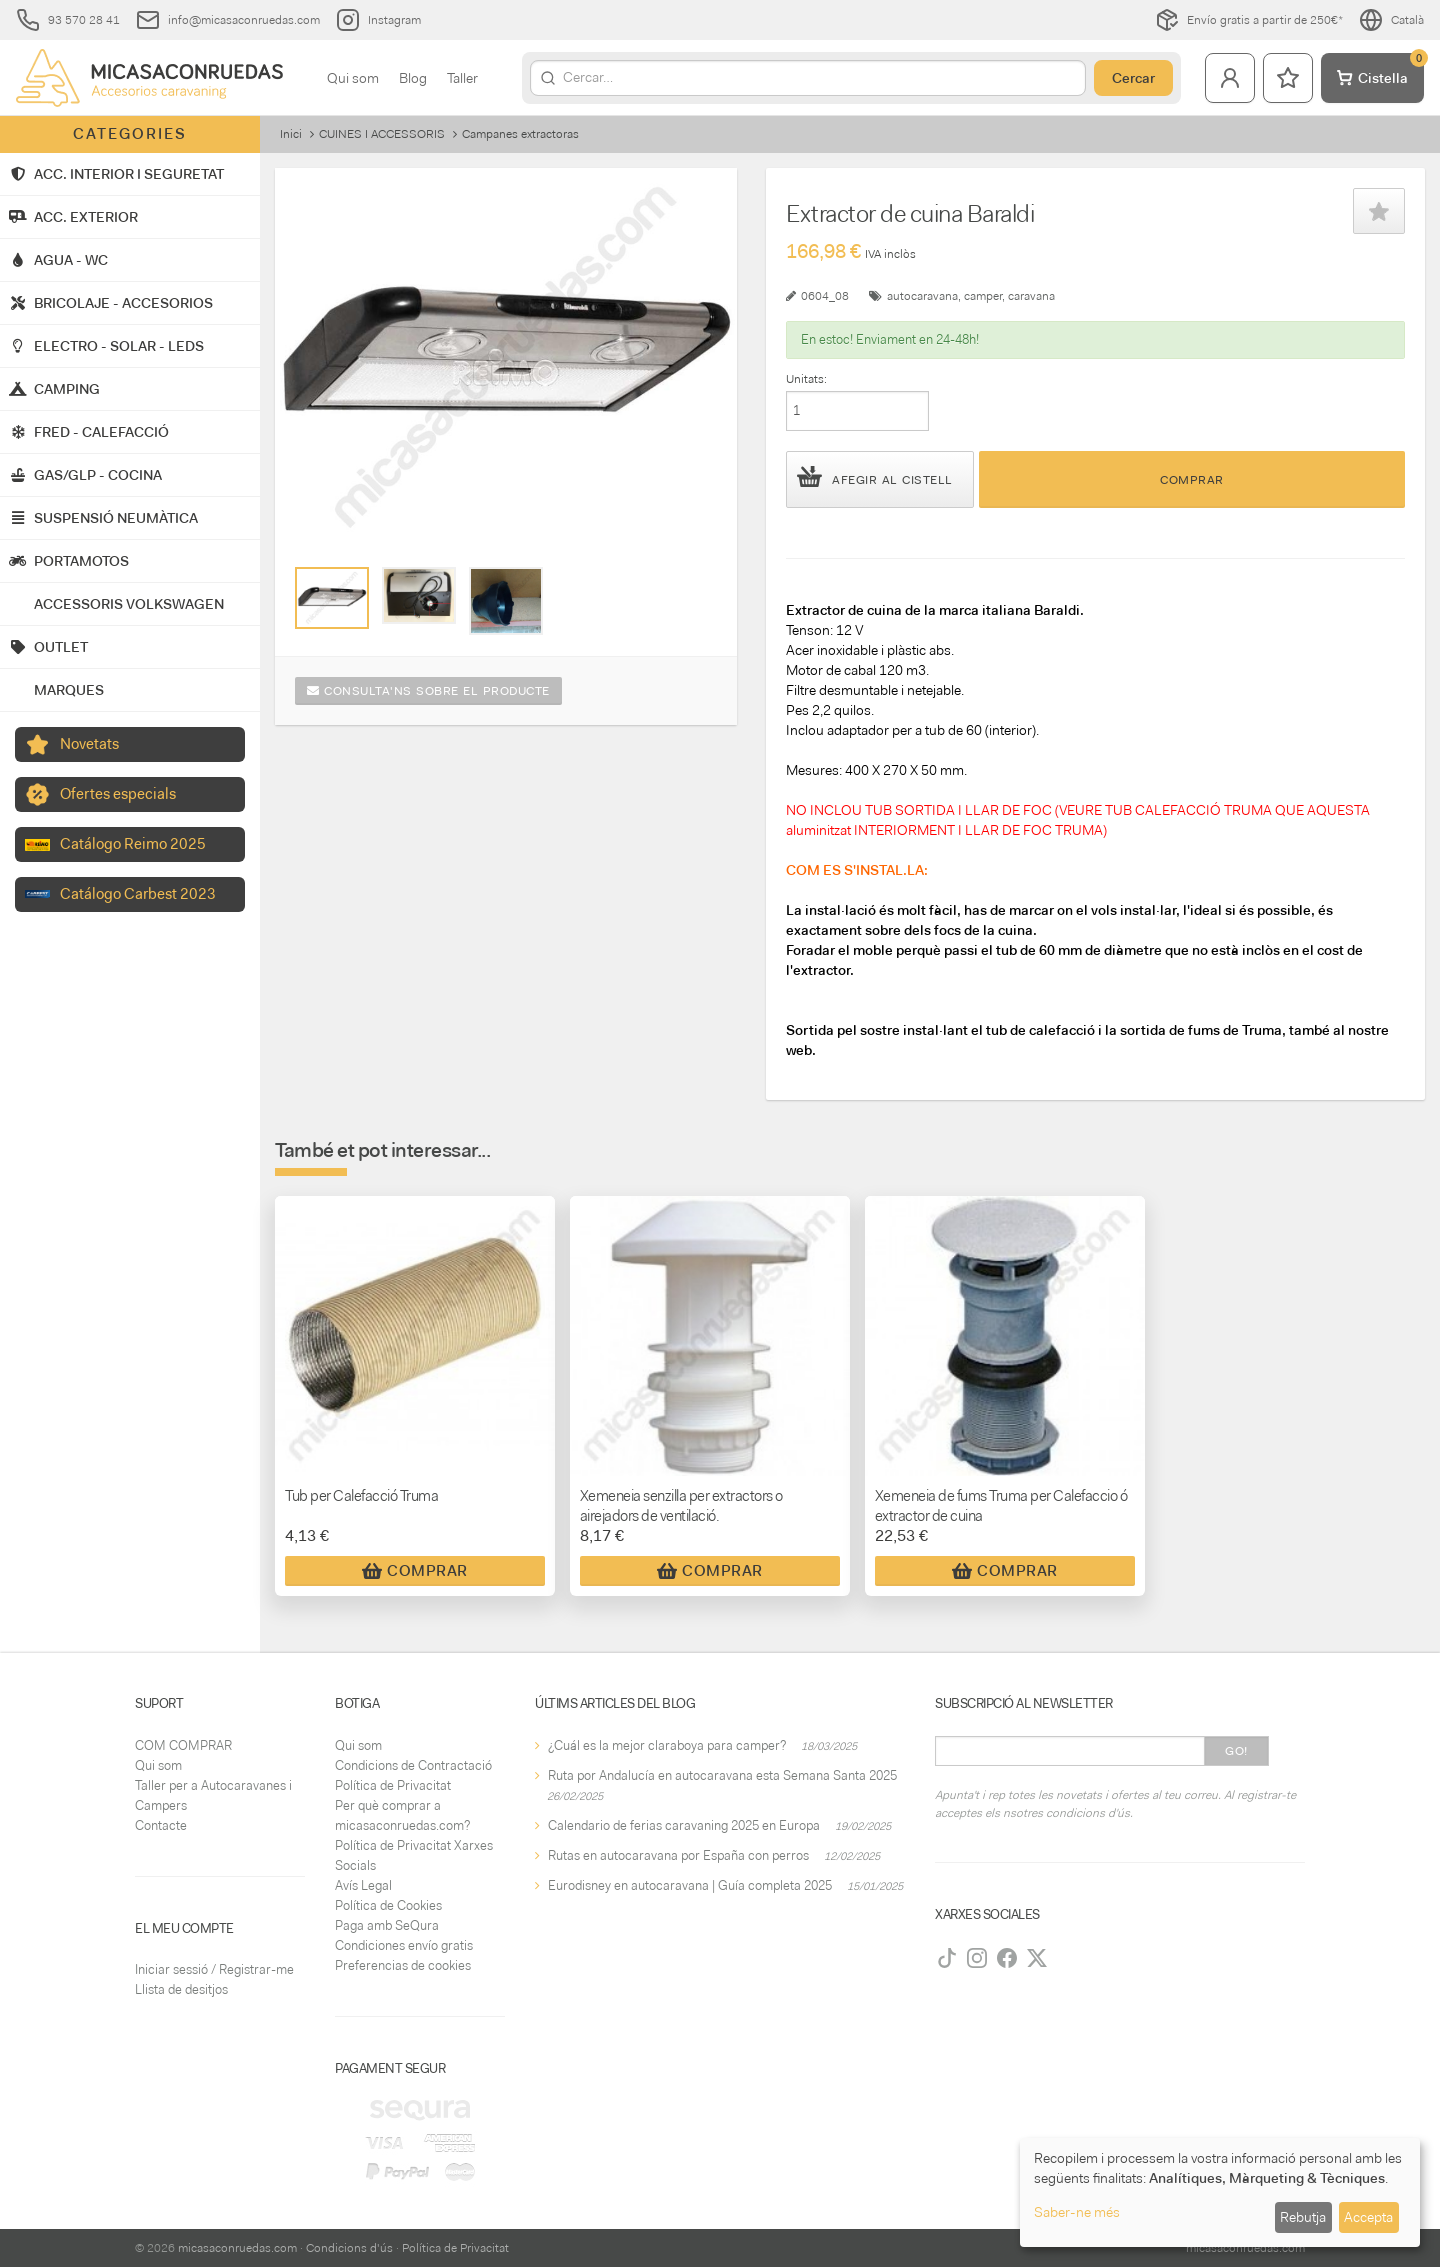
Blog (413, 78)
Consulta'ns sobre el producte (428, 691)
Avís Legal (363, 1885)
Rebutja (1303, 2217)
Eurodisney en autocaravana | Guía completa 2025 (690, 1885)
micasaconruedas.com (237, 2248)
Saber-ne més (1077, 2212)
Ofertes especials (118, 794)
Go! (1236, 1751)
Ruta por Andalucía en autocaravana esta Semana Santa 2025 (722, 1775)
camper (983, 296)
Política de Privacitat (393, 1785)
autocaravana (922, 296)
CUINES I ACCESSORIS (382, 134)
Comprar (1192, 480)
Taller (462, 78)
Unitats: (806, 379)
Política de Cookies (388, 1905)
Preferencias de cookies (403, 1965)
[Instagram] (977, 1958)
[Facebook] (1007, 1958)
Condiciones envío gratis (404, 1945)
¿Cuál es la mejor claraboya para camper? (667, 1745)
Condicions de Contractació (413, 1765)
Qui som (353, 78)
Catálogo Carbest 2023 (138, 894)
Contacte (161, 1825)
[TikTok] (947, 1958)
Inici (291, 134)
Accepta (1368, 2217)
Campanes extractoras (520, 134)
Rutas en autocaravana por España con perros (678, 1855)
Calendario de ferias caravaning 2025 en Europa (684, 1825)
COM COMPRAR (183, 1745)
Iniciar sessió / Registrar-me (214, 1969)
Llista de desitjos (181, 1989)
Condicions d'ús (349, 2248)
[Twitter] (1037, 1958)
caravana (1031, 296)
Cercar (1133, 78)
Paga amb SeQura (387, 1925)
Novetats (89, 744)
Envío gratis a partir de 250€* (1249, 20)
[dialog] (1220, 2192)
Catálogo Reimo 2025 (133, 844)
